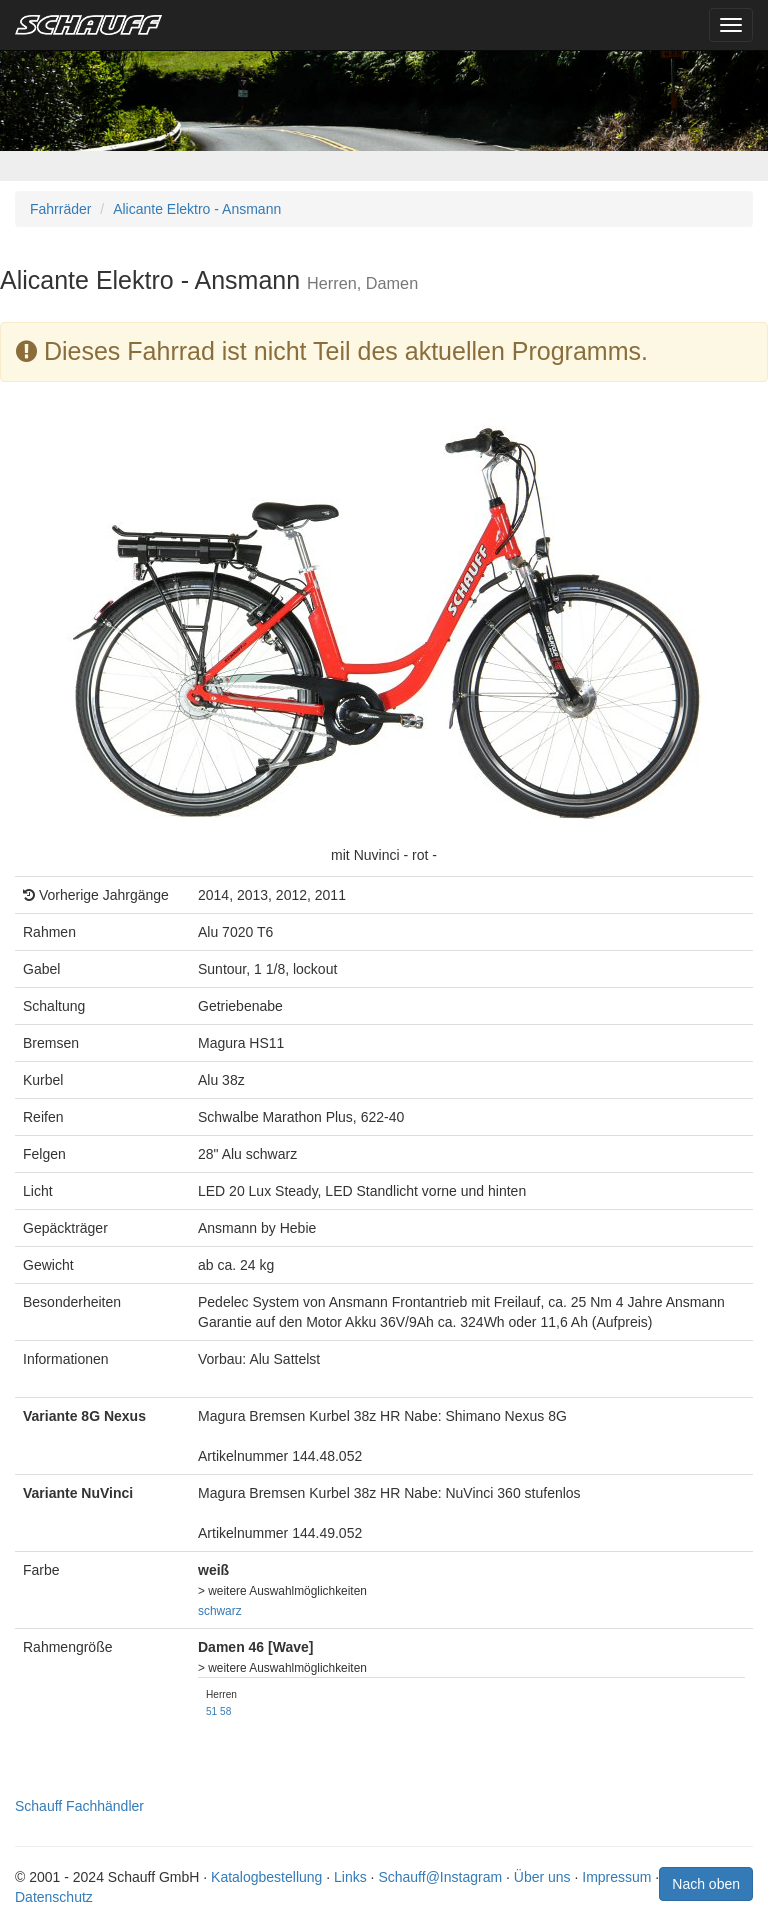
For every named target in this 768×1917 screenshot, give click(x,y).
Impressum (616, 1877)
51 (211, 1711)
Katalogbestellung (266, 1877)
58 (225, 1711)
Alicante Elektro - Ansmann (197, 209)
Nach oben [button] (706, 1884)
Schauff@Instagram (440, 1877)
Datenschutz (54, 1897)
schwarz (220, 1611)
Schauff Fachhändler (79, 1806)
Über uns (542, 1877)
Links (350, 1877)
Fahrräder (60, 209)
